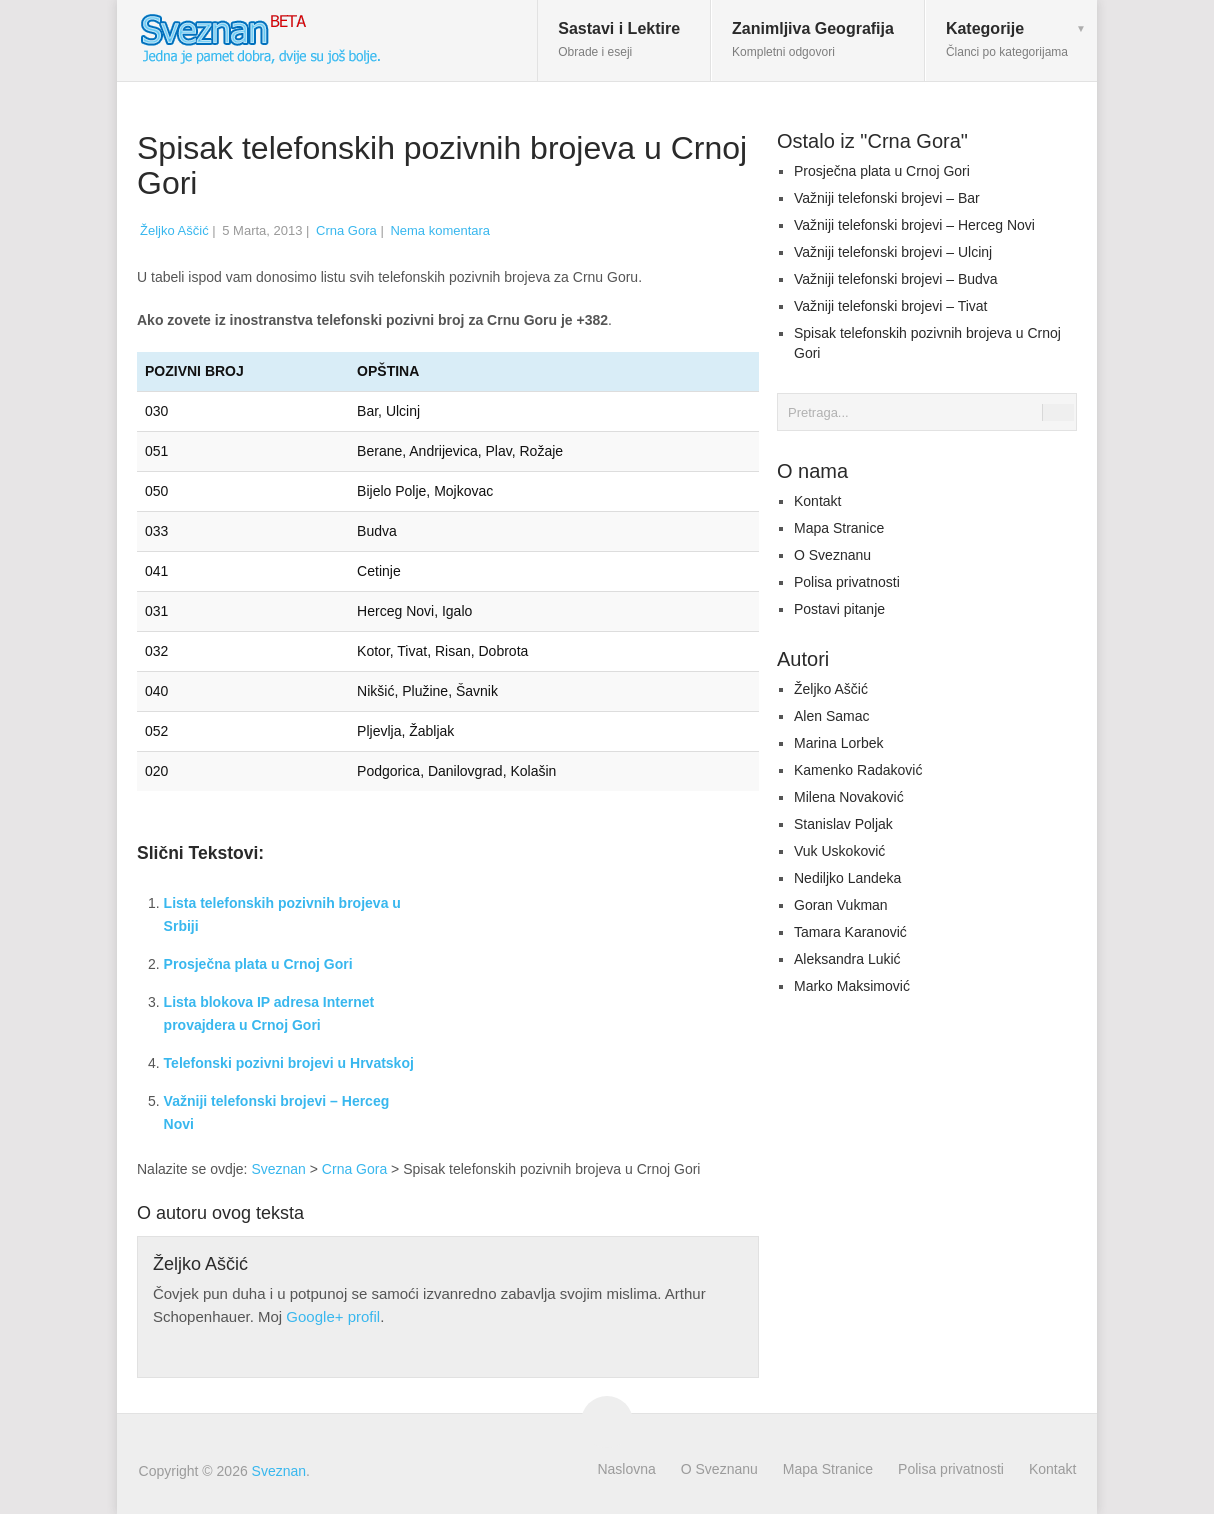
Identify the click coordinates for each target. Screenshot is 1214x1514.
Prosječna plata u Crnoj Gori (258, 964)
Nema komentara (440, 230)
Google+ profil (333, 1316)
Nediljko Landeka (847, 878)
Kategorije (1007, 39)
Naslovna (626, 1469)
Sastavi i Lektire (619, 39)
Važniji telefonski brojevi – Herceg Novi (914, 225)
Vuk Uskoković (839, 851)
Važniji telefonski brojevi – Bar (887, 198)
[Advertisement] (591, 987)
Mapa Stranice (839, 528)
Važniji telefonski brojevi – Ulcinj (893, 252)
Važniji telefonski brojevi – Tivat (891, 306)
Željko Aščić (174, 230)
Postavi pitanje (839, 609)
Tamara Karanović (850, 932)
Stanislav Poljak (843, 824)
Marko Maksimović (852, 986)
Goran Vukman (841, 905)
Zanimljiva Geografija (813, 39)
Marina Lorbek (839, 743)
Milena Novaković (849, 797)
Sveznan (278, 1169)
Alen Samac (831, 716)
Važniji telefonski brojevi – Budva (896, 279)
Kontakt (817, 501)
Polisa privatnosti (847, 582)
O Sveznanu (832, 555)
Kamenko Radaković (858, 770)
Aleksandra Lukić (847, 959)
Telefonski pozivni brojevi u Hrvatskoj (289, 1063)
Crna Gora (346, 230)
